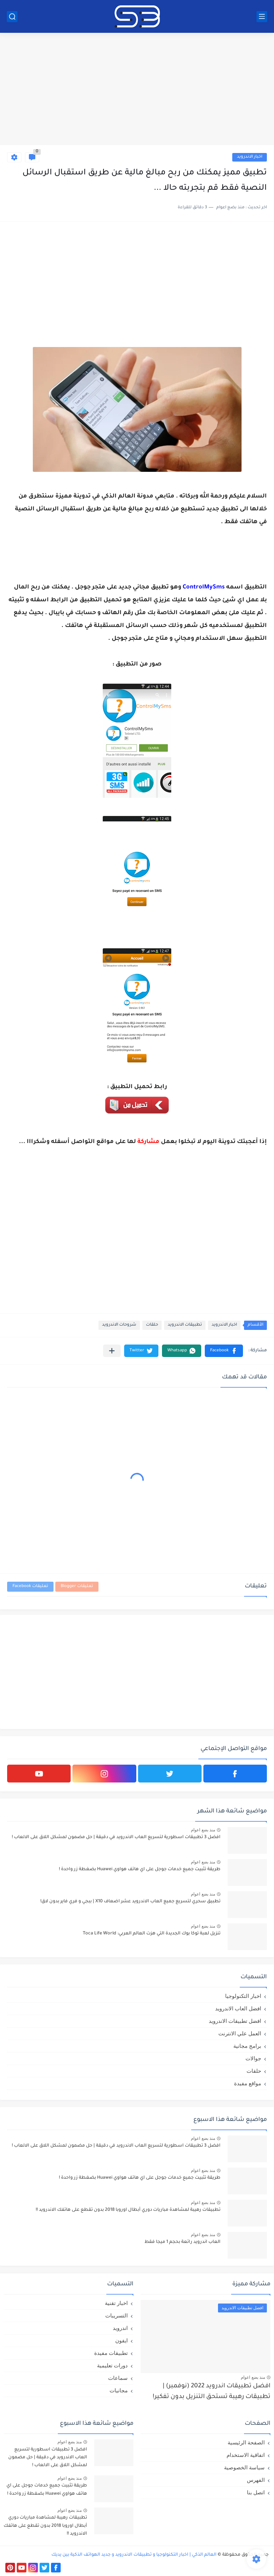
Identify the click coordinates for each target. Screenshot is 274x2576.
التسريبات (116, 2315)
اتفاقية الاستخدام (246, 2455)
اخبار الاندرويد (249, 157)
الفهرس (256, 2480)
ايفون (121, 2340)
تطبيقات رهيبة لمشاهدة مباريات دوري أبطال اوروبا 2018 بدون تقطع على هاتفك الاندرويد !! (128, 2210)
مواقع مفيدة (247, 2083)
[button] (224, 1351)
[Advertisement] (137, 90)
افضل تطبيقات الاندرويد (235, 2021)
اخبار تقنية (116, 2303)
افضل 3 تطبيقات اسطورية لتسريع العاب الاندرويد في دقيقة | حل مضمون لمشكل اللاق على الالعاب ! (116, 1837)
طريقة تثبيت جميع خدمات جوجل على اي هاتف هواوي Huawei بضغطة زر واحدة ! (139, 1869)
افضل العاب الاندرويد (238, 2008)
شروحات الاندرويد (119, 1325)
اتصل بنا (256, 2492)
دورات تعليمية (112, 2365)
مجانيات (119, 2390)
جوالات (253, 2058)
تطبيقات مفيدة (111, 2353)
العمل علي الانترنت (239, 2033)
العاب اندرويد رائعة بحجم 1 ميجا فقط (182, 2242)
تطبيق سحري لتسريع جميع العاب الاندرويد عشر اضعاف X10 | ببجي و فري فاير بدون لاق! (130, 1901)
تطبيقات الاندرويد (185, 1325)
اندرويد (120, 2328)
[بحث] (12, 16)
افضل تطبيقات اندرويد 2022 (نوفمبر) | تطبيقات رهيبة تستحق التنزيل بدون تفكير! (211, 2392)
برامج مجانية (247, 2046)
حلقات (152, 1325)
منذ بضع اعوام (203, 1829)
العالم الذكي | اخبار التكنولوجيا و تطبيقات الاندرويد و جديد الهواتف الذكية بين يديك (134, 2554)
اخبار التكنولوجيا (243, 1996)
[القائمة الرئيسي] (262, 16)
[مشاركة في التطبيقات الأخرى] (112, 1351)
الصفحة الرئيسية (246, 2442)
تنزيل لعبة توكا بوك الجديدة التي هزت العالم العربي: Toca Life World (151, 1933)
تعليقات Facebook (30, 1586)
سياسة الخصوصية (244, 2467)
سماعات (118, 2378)
